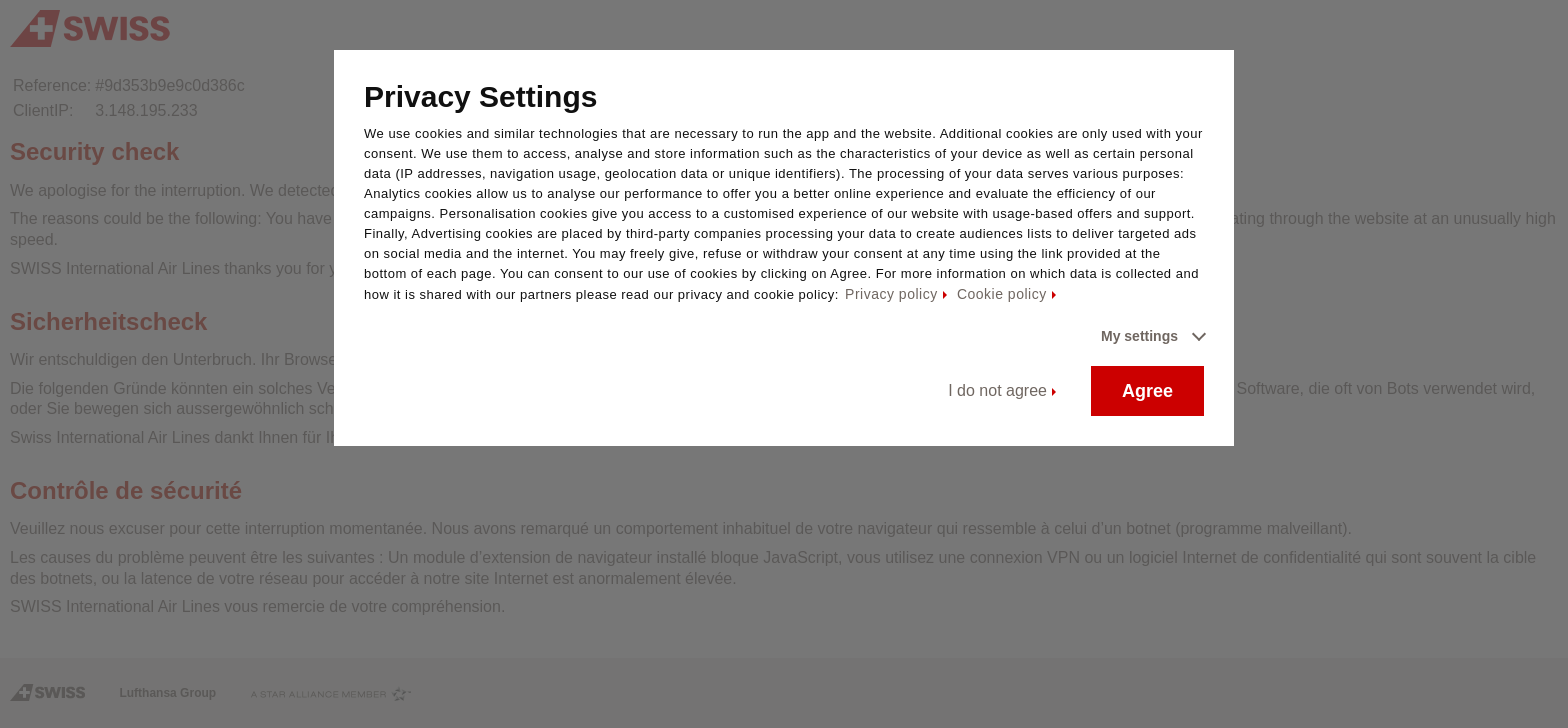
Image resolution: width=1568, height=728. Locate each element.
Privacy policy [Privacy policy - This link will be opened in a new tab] (891, 294)
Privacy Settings (480, 96)
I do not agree (997, 390)
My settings (1139, 336)
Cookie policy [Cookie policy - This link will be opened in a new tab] (1002, 294)
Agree (1147, 391)
